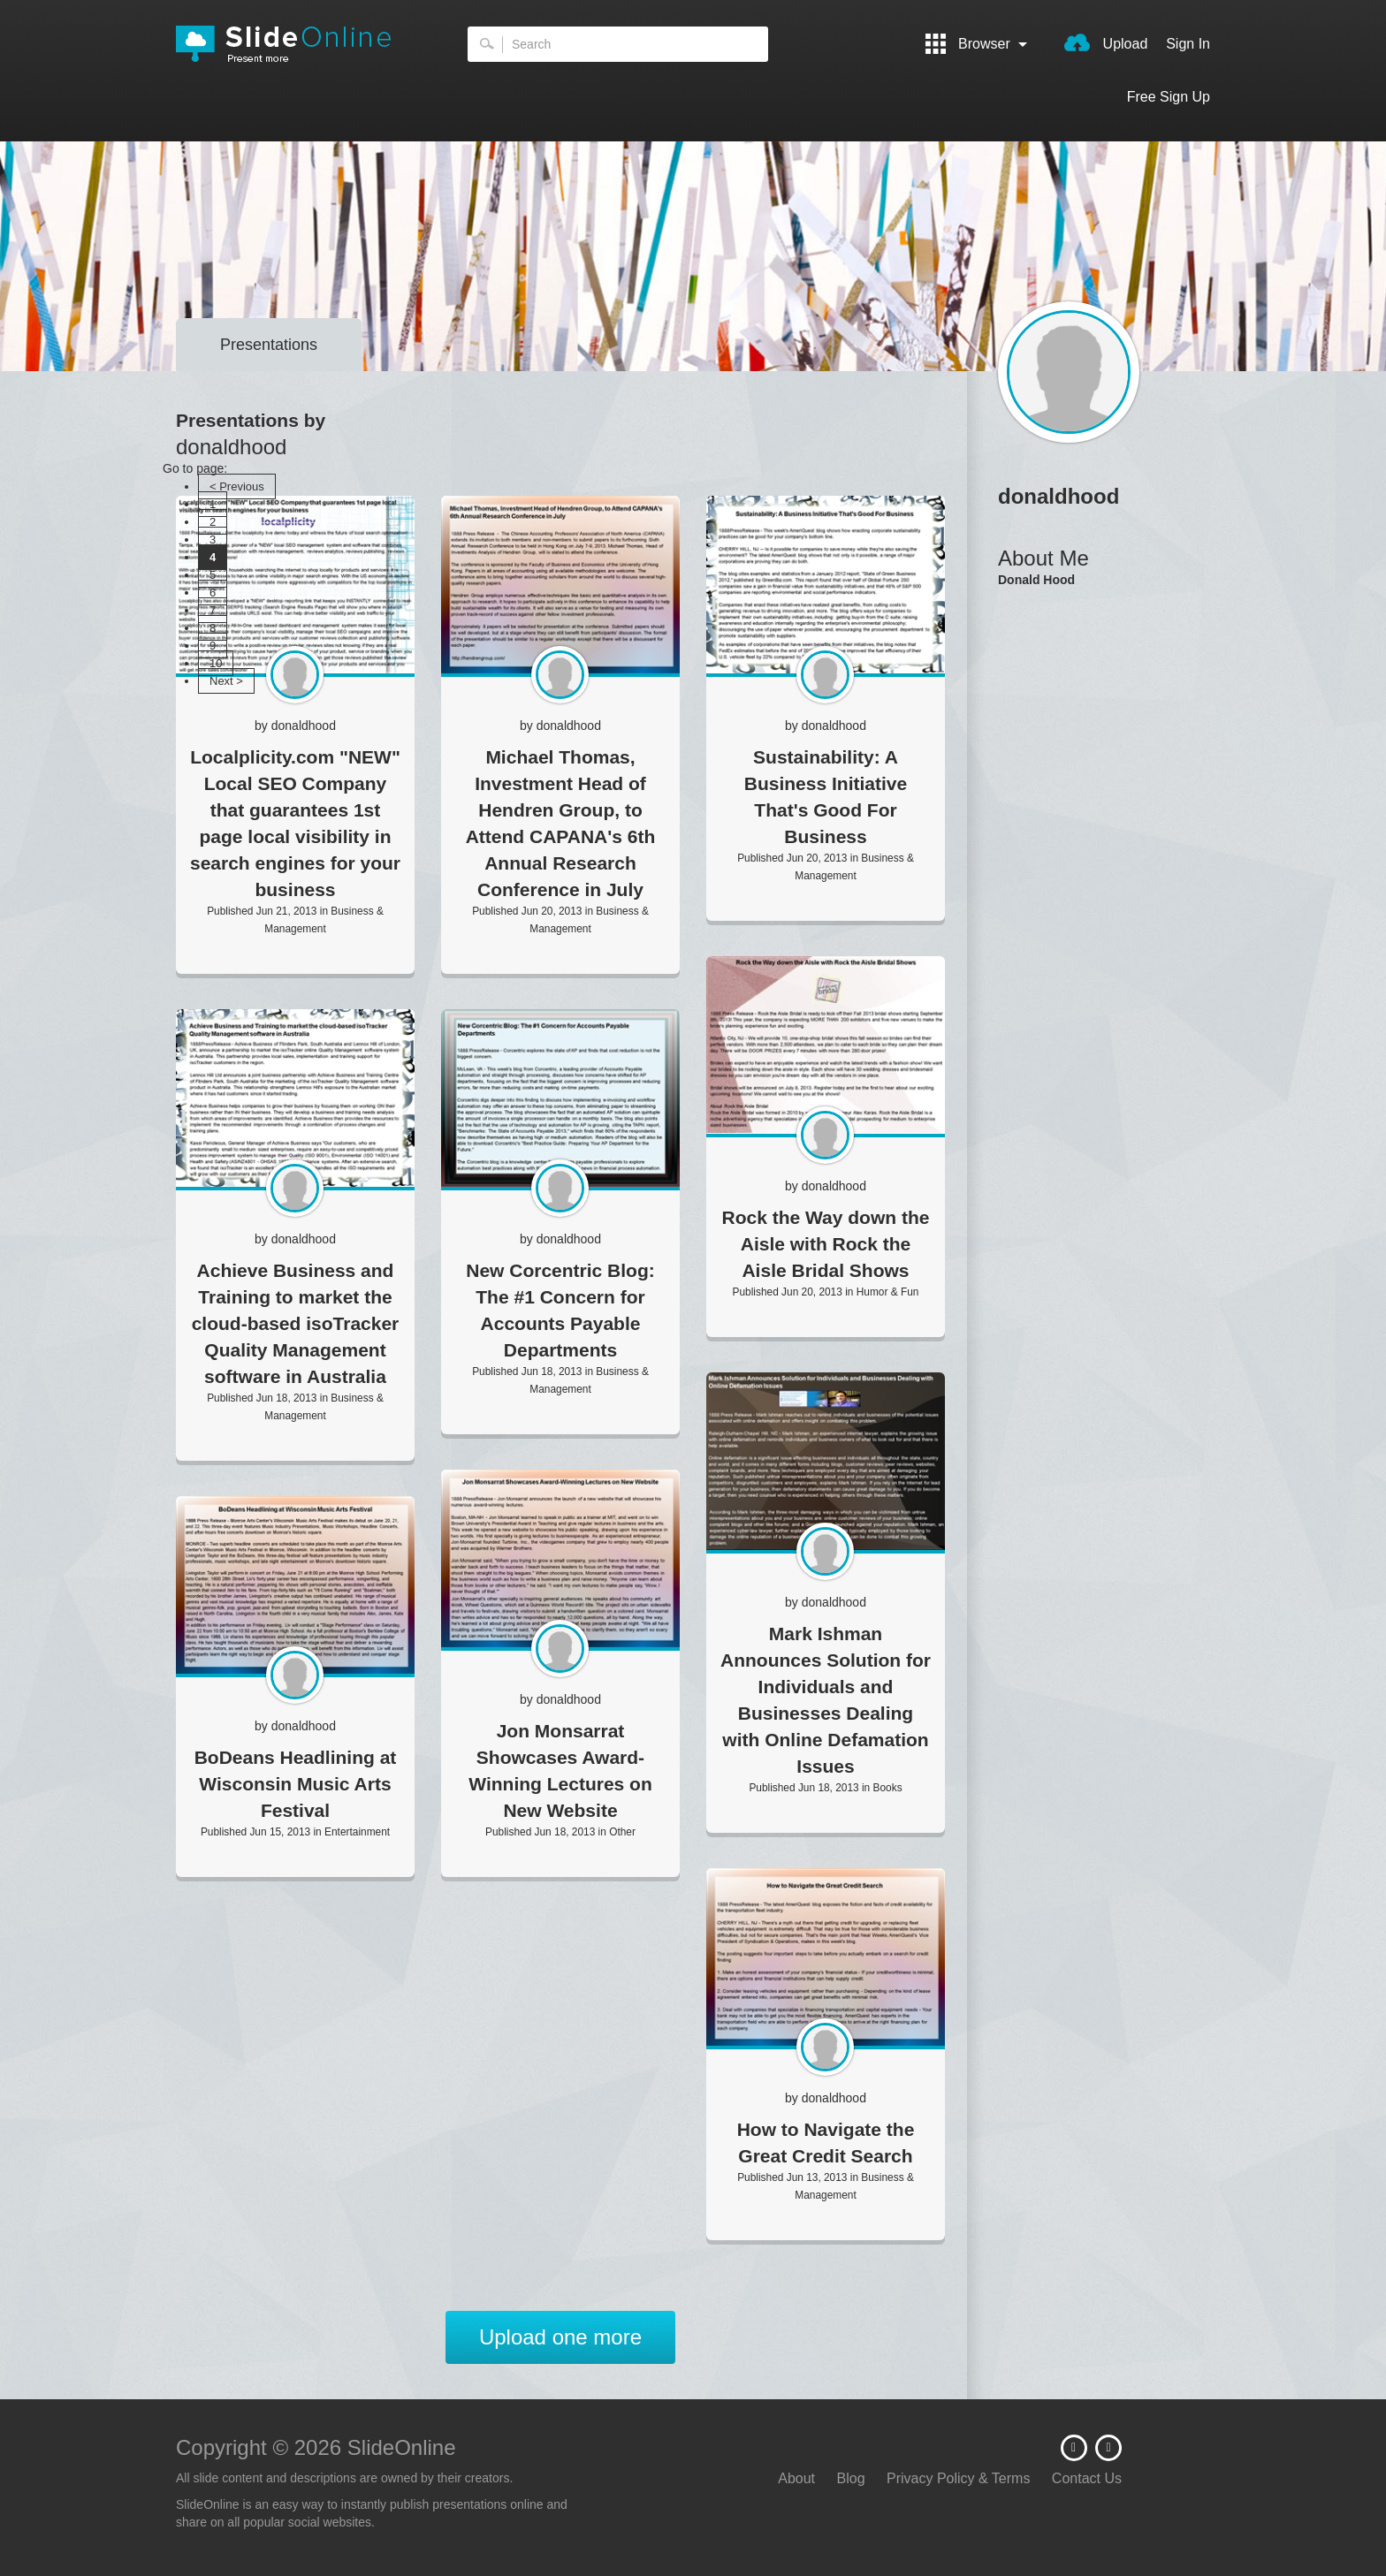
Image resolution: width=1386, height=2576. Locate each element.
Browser (976, 44)
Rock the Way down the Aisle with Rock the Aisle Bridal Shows (826, 1243)
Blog (851, 2478)
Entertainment (357, 1832)
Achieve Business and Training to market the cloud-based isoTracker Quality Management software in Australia (296, 1323)
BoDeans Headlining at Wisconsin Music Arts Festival (295, 1783)
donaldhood (303, 725)
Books (887, 1788)
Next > (226, 681)
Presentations (268, 344)
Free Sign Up (1168, 96)
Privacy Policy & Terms (958, 2478)
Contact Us (1087, 2478)
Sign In (1188, 43)
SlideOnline (295, 44)
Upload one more (560, 2337)
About (796, 2478)
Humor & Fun (888, 1292)
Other (622, 1832)
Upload (1105, 42)
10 (215, 663)
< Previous (236, 486)
